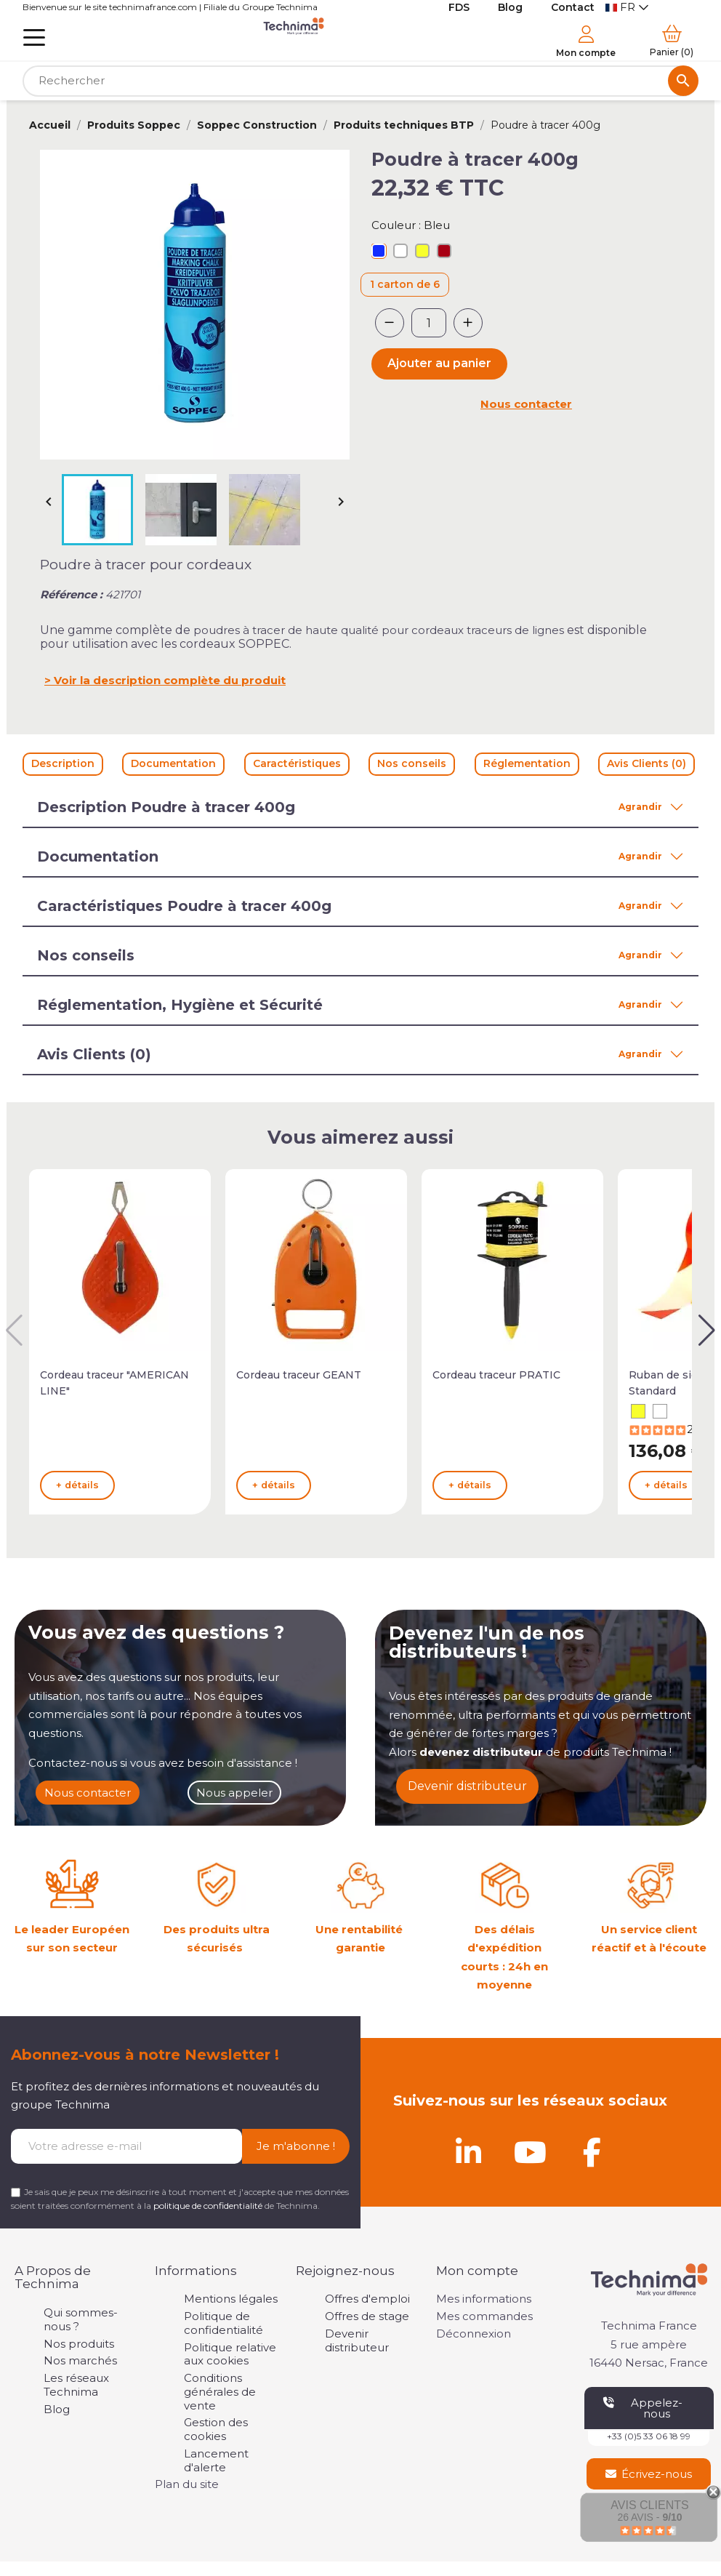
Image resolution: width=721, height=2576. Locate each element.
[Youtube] (530, 2152)
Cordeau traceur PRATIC (496, 1374)
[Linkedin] (468, 2152)
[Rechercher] (360, 81)
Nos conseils (411, 763)
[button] (707, 1331)
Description (62, 763)
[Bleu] (378, 253)
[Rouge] (444, 253)
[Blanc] (400, 253)
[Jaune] (422, 253)
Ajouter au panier (439, 363)
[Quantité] (428, 322)
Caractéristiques (297, 763)
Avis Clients (649, 2505)
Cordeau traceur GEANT (298, 1374)
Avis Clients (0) (646, 763)
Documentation (173, 763)
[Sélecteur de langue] (627, 8)
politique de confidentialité (207, 2205)
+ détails (77, 1485)
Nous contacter (526, 404)
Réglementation (527, 763)
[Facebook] (592, 2152)
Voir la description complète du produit (170, 680)
